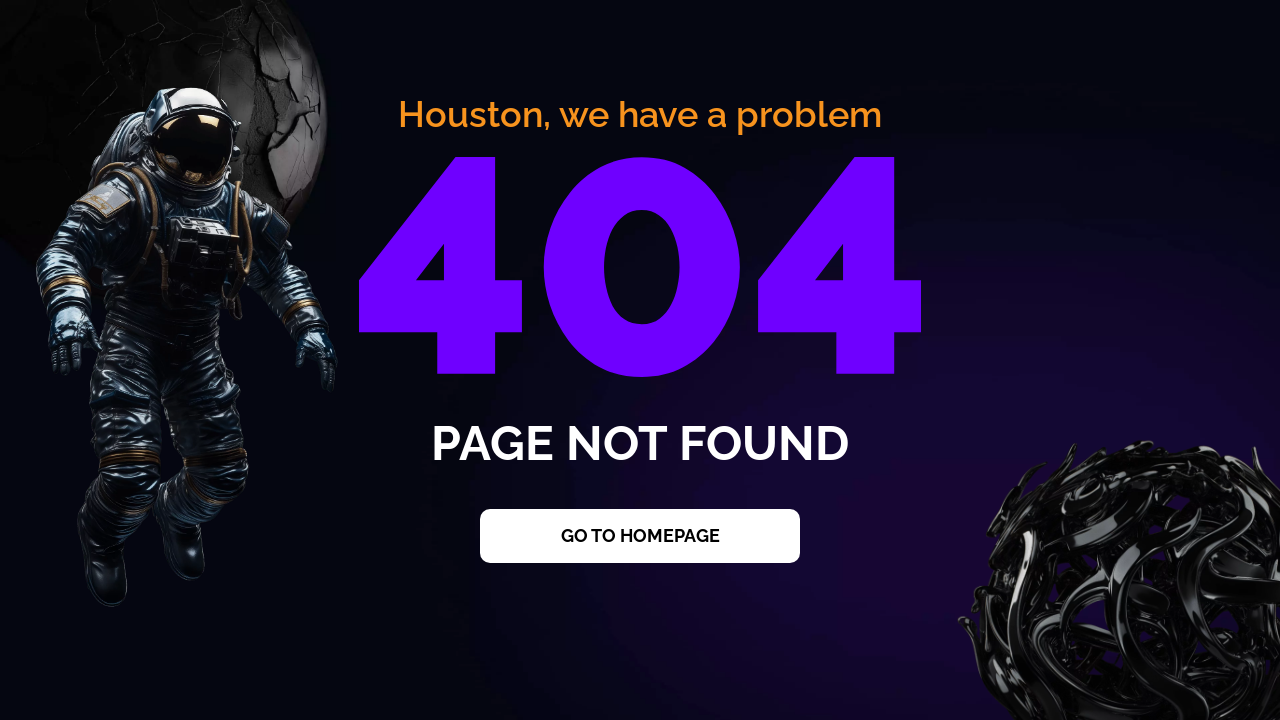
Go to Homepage (640, 535)
